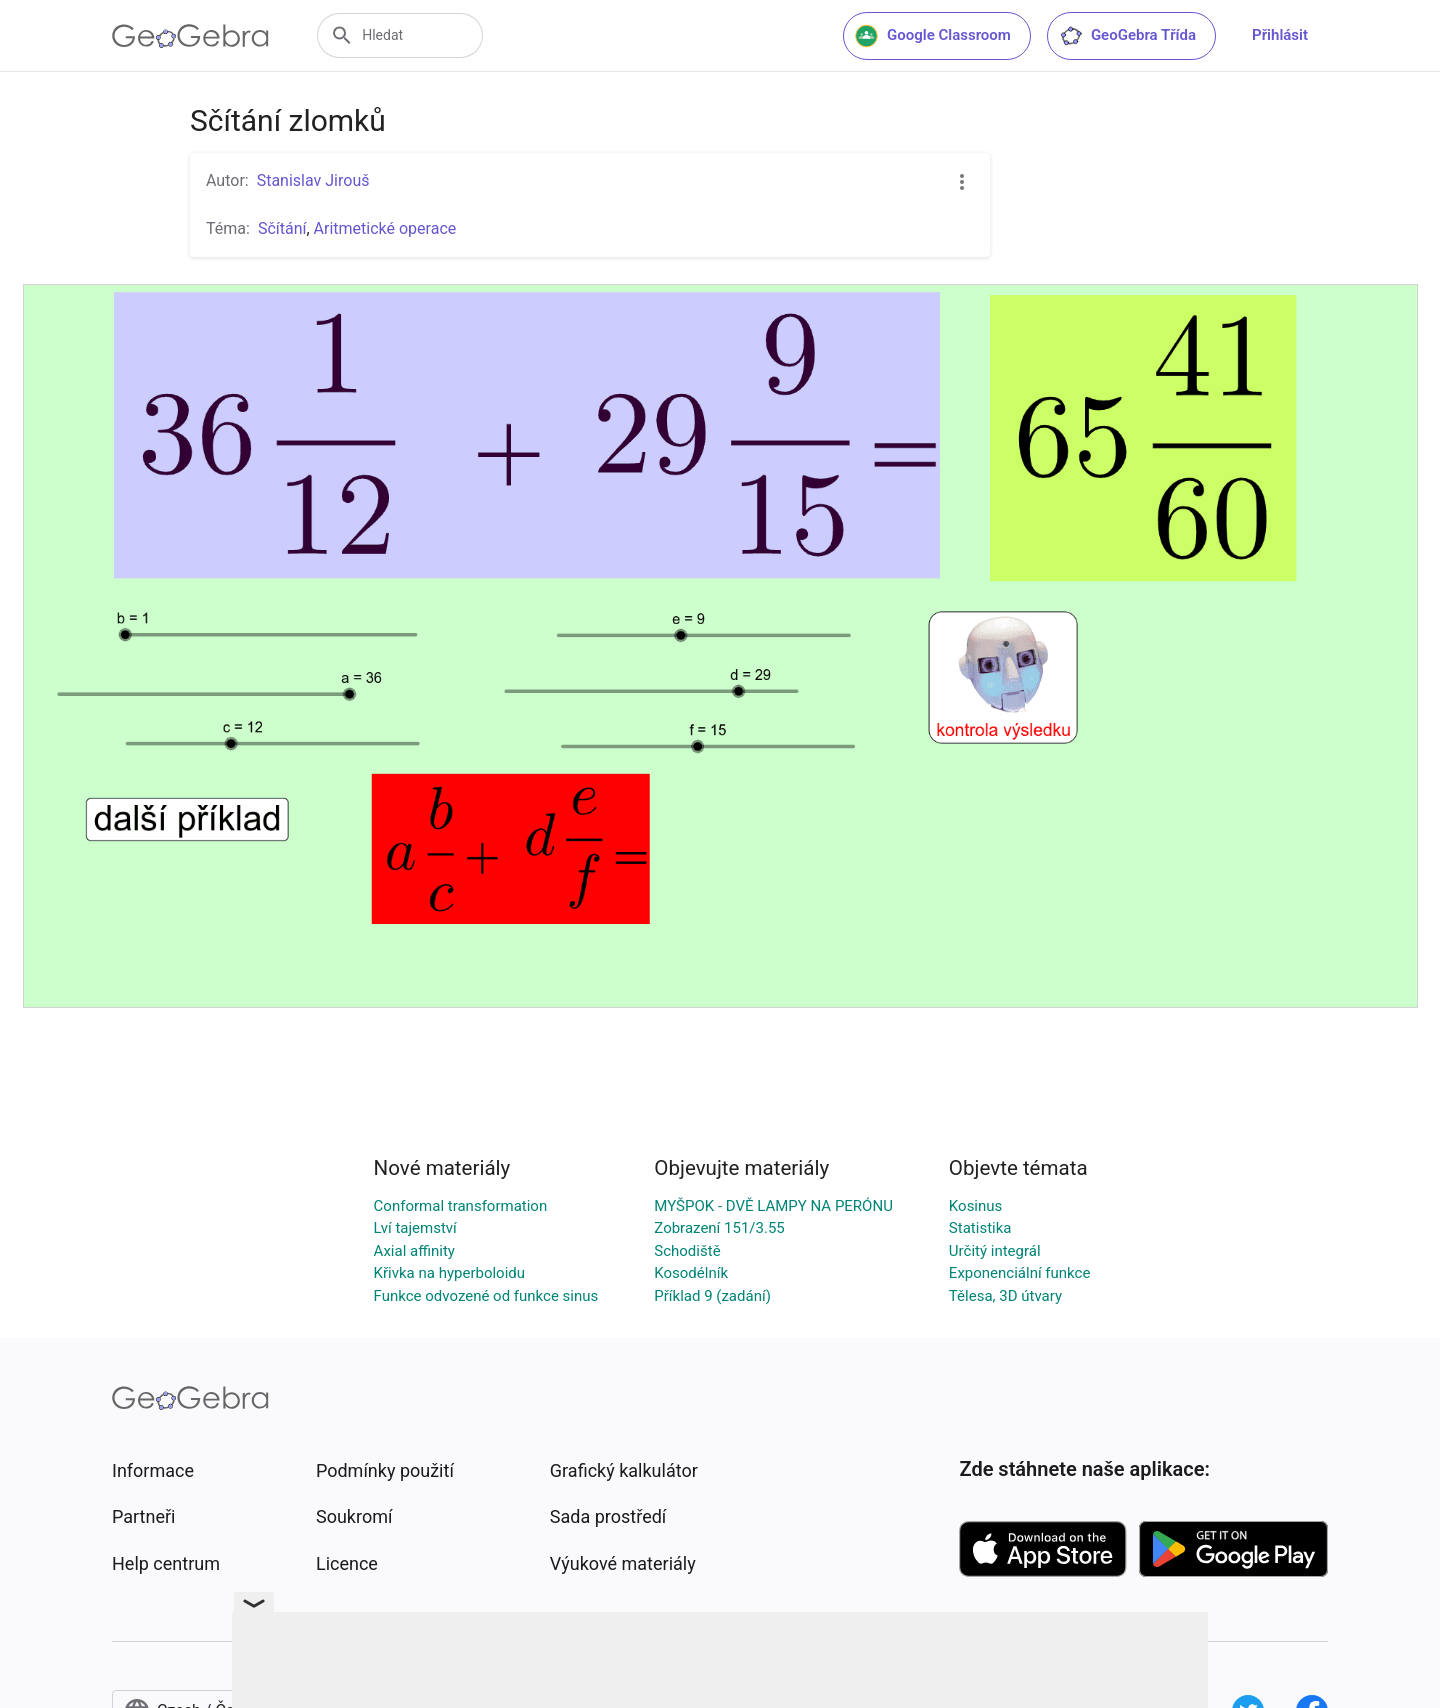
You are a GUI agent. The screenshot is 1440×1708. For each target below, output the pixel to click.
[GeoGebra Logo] (190, 36)
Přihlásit (1280, 35)
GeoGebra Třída (1127, 36)
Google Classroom (933, 36)
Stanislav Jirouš (313, 180)
